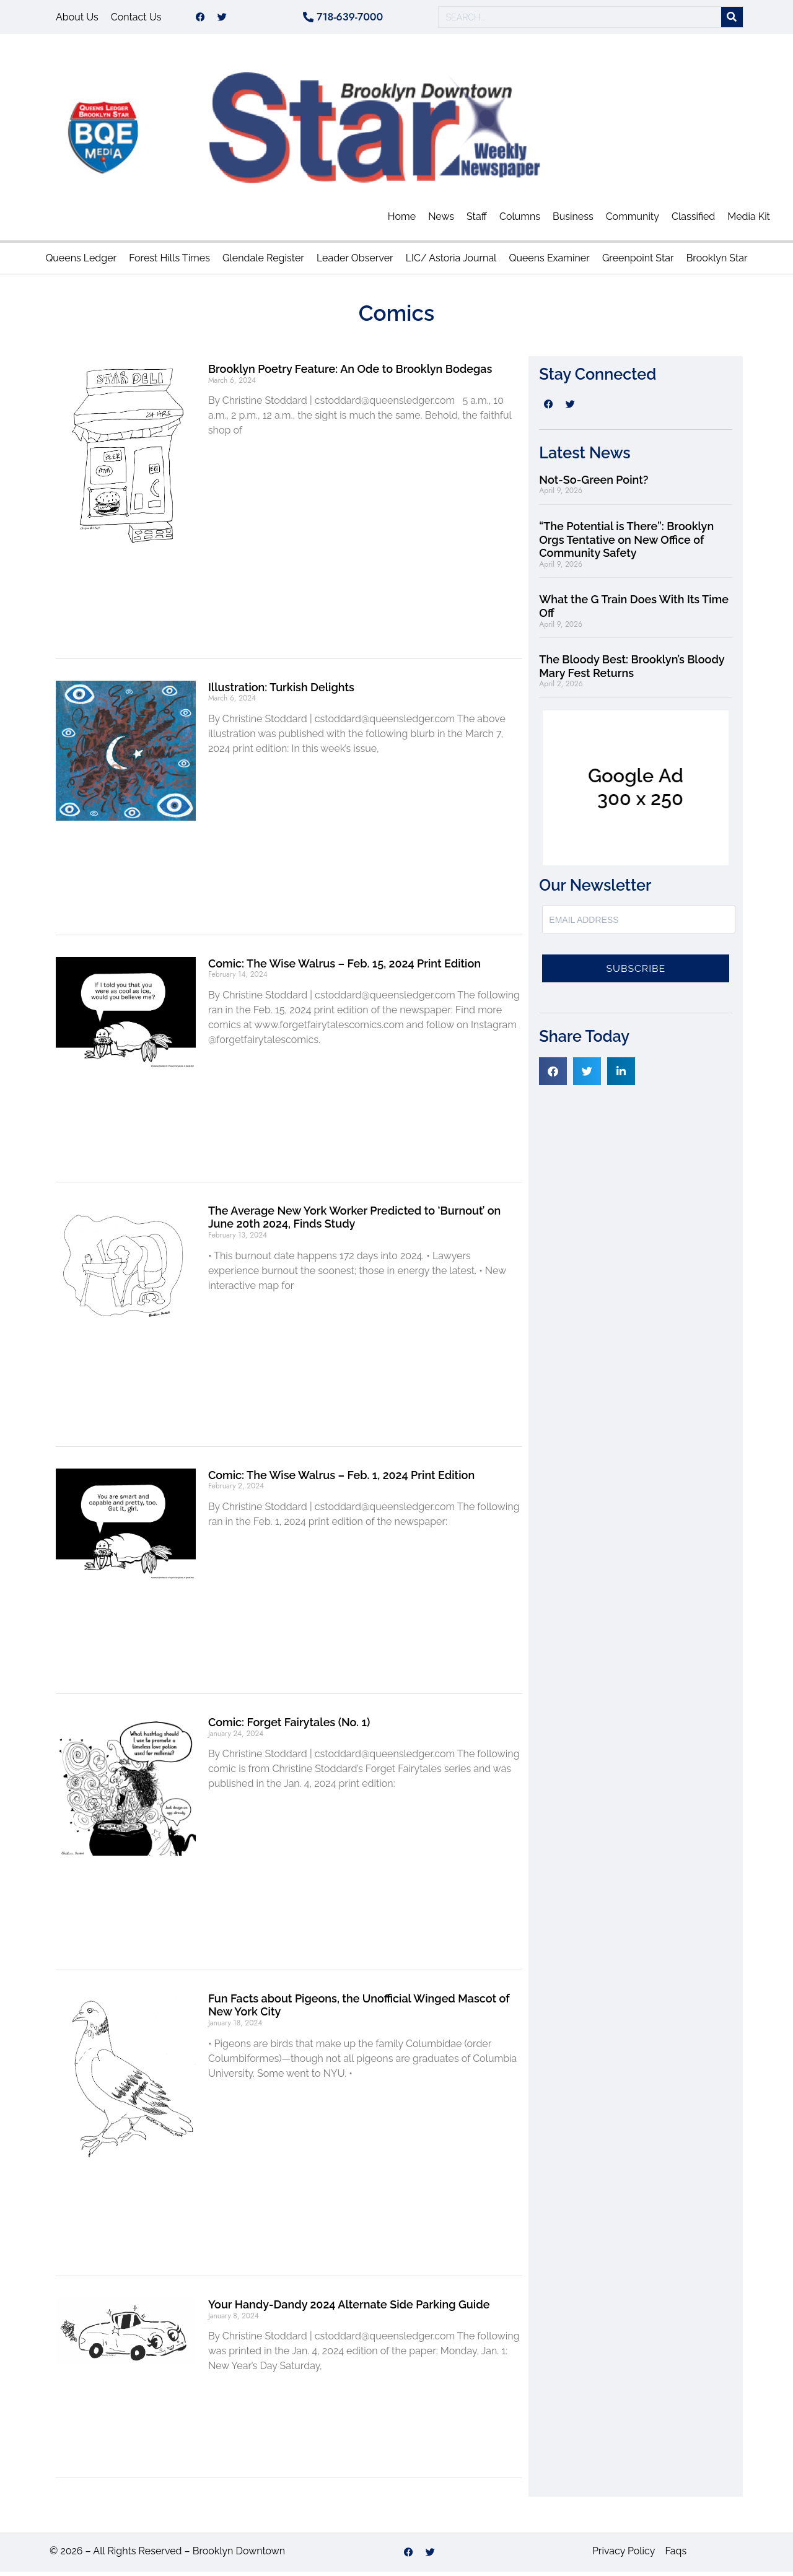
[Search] (732, 19)
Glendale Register (263, 262)
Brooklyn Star (717, 262)
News (441, 221)
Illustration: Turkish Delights (281, 691)
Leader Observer (355, 262)
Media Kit (748, 221)
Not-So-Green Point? (593, 484)
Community (632, 221)
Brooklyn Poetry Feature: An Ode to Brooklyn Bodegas (350, 373)
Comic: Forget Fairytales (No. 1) (289, 1726)
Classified (693, 221)
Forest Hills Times (169, 262)
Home (402, 221)
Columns (519, 221)
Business (573, 221)
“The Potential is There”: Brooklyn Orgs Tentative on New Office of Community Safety (626, 544)
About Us (77, 19)
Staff (477, 221)
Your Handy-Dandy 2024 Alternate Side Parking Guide (348, 2308)
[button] (553, 1075)
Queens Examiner (549, 262)
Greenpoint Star (638, 262)
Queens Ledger (80, 262)
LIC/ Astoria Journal (451, 262)
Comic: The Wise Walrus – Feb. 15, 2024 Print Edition (344, 967)
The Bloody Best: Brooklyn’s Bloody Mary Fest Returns (631, 670)
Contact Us (136, 19)
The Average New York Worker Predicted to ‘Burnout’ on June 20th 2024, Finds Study (354, 1221)
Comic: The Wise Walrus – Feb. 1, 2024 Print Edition (341, 1479)
